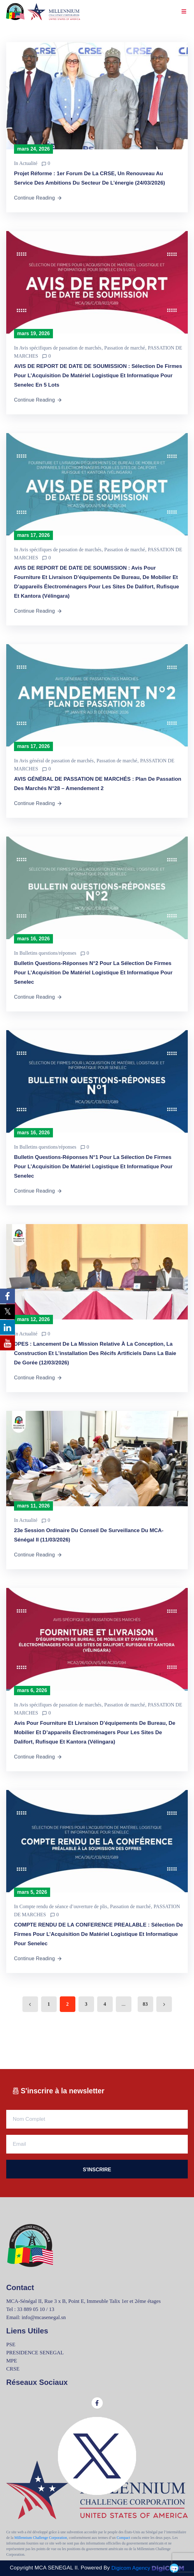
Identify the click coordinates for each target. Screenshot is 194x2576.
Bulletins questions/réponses (47, 953)
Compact (123, 2537)
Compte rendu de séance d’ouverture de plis (63, 1906)
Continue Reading (38, 198)
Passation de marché (124, 347)
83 (145, 2004)
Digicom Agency (147, 2568)
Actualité (28, 163)
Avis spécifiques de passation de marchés (60, 347)
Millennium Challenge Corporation (40, 2537)
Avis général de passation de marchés (56, 760)
